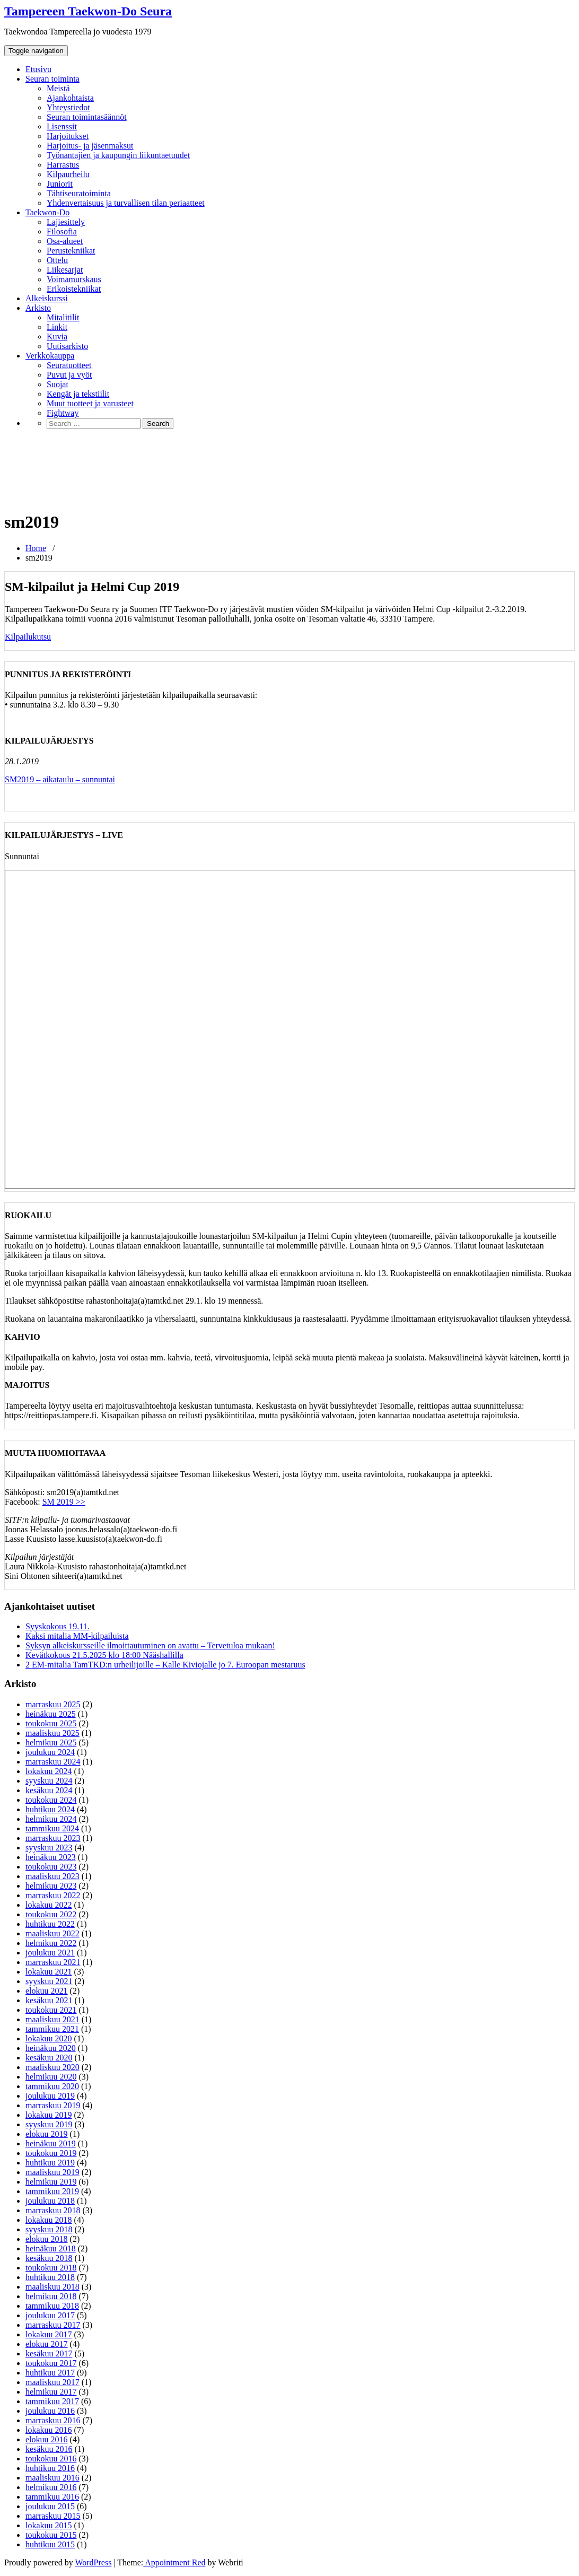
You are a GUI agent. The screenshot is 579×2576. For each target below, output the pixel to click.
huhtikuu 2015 (50, 2544)
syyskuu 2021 (48, 1981)
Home (35, 548)
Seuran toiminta (52, 78)
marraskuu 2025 (53, 1704)
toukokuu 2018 (50, 2267)
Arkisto (38, 307)
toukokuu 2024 (50, 1799)
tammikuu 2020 (52, 2086)
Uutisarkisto (67, 346)
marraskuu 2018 (53, 2210)
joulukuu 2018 (50, 2200)
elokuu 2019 (46, 2133)
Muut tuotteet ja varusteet (90, 403)
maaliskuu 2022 (52, 1933)
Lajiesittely (66, 221)
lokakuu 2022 (48, 1904)
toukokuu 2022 (50, 1914)
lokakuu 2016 (48, 2429)
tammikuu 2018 (52, 2305)
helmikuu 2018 (50, 2296)
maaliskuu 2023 (52, 1876)
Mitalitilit (63, 317)
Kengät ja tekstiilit (78, 393)
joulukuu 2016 (50, 2410)
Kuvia (57, 336)
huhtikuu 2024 (50, 1809)
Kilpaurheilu (68, 174)
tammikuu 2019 (52, 2191)
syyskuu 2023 (48, 1847)
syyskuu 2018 (48, 2229)
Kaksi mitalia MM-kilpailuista (77, 1635)
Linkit (57, 326)
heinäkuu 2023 (50, 1857)
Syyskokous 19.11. (57, 1626)
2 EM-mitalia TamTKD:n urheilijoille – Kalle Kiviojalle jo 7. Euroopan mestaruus (165, 1664)
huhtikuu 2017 (50, 2372)
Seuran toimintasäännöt (87, 116)
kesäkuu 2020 (48, 2057)
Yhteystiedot (68, 107)
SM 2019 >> (63, 1501)
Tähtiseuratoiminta (79, 193)
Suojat (57, 384)
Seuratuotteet (69, 365)
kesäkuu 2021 (48, 2000)
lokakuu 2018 (48, 2219)
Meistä (58, 88)
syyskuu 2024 (48, 1780)
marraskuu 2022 (53, 1895)
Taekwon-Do (47, 212)
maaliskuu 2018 (52, 2286)
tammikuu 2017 (52, 2401)
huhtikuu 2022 (50, 1923)
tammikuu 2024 (52, 1828)
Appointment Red (174, 2562)
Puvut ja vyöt (69, 374)
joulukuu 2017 (50, 2315)
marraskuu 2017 (53, 2324)
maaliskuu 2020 (52, 2067)
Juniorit (60, 183)
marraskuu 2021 (53, 1962)
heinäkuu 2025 (50, 1713)
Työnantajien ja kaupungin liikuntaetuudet (118, 155)
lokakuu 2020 (48, 2038)
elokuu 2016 (46, 2439)
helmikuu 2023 (50, 1885)
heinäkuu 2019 (50, 2143)
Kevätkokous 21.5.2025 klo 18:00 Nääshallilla (104, 1655)
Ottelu (57, 260)
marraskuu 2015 (53, 2515)
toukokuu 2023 (50, 1866)
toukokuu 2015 (50, 2534)
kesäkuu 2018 (48, 2258)
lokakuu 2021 (48, 1971)
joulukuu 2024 (50, 1752)
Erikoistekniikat (74, 288)
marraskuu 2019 (53, 2105)
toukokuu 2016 (50, 2458)
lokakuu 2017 (48, 2334)
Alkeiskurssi (46, 298)
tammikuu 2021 (52, 2028)
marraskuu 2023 (53, 1838)
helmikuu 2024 (50, 1818)
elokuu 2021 (46, 1990)
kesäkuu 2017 (48, 2353)
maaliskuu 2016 (52, 2477)
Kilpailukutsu (28, 636)
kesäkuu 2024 (48, 1790)
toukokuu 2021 (50, 2009)
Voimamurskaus (74, 279)
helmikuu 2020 (50, 2076)
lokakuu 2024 (48, 1771)
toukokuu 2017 (50, 2363)
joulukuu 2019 (50, 2095)
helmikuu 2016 (50, 2487)
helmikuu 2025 (50, 1742)
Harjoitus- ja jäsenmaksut (90, 145)
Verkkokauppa (49, 355)
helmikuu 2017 (50, 2391)
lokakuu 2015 (48, 2525)
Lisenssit (62, 126)
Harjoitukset (68, 136)
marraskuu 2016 (53, 2420)
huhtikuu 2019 (50, 2162)
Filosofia (62, 231)
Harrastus (63, 164)
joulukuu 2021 (50, 1952)
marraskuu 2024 (53, 1761)
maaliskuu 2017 (52, 2382)
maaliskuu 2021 (52, 2019)
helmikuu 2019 (50, 2181)
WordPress (93, 2562)
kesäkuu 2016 (48, 2448)
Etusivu (38, 69)
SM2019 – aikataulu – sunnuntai (60, 779)
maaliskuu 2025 (52, 1732)
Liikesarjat (65, 269)
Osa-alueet (65, 241)
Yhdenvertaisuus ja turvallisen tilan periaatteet (126, 202)
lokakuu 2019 (48, 2114)
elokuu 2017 (46, 2343)
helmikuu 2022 (50, 1943)
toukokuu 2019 (50, 2153)
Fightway (62, 412)
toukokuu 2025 (50, 1723)
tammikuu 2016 (52, 2496)
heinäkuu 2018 (50, 2248)
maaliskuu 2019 (52, 2172)
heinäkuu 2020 (50, 2048)
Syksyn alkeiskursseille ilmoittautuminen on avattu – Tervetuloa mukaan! (150, 1645)
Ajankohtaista (70, 97)
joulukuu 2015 (50, 2506)
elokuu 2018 (46, 2238)
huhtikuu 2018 (50, 2277)
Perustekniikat (71, 250)
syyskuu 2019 (48, 2124)
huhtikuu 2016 (50, 2468)
